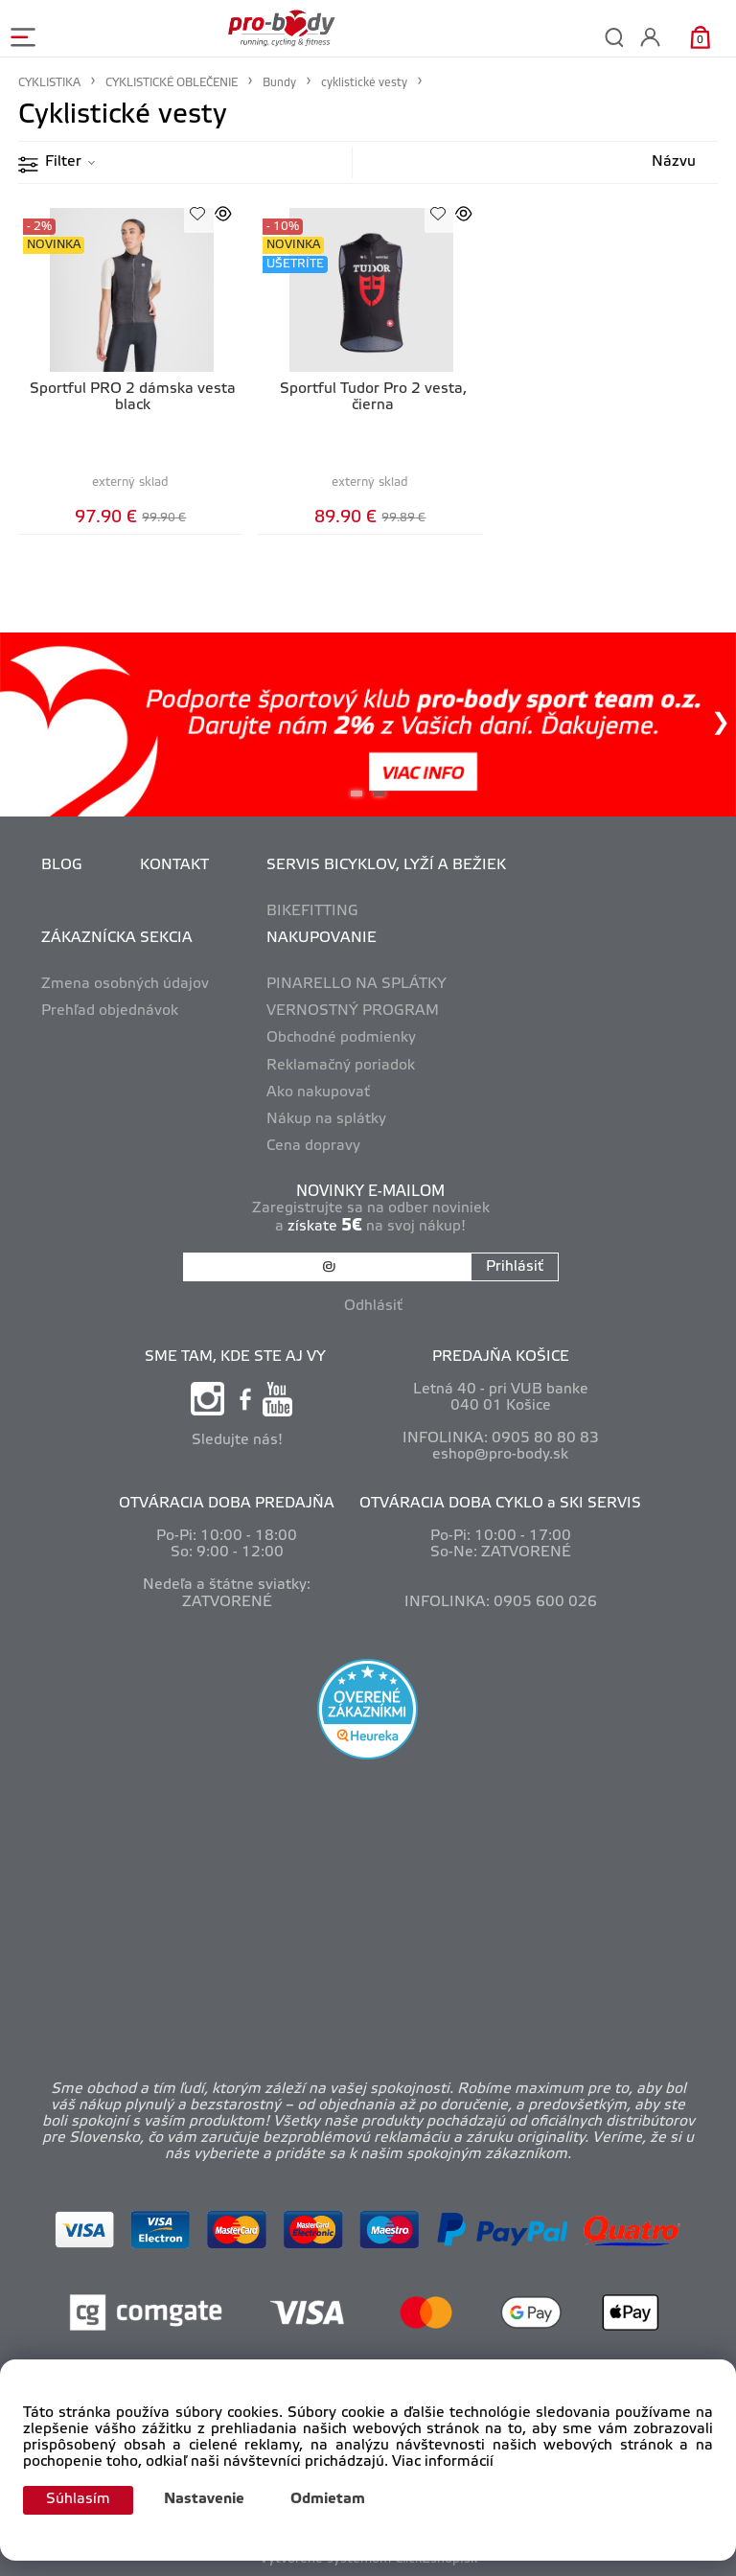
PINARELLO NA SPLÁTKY (356, 984)
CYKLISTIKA (49, 83)
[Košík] (700, 37)
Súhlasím (78, 2499)
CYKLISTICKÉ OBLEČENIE (171, 83)
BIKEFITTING (312, 911)
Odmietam (327, 2499)
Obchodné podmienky (341, 1038)
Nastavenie (204, 2499)
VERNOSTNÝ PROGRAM (352, 1011)
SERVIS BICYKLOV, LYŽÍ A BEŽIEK (386, 865)
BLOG (61, 865)
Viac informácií (443, 2462)
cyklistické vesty (364, 83)
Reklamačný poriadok (340, 1065)
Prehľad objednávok (109, 1011)
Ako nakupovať (318, 1092)
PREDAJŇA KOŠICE (500, 1357)
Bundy (279, 83)
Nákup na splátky (326, 1119)
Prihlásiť (514, 1267)
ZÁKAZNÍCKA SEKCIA (117, 938)
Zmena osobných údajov (125, 984)
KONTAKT (174, 865)
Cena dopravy (313, 1146)
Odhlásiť (373, 1306)
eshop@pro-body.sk (500, 1454)
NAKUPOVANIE (321, 938)
